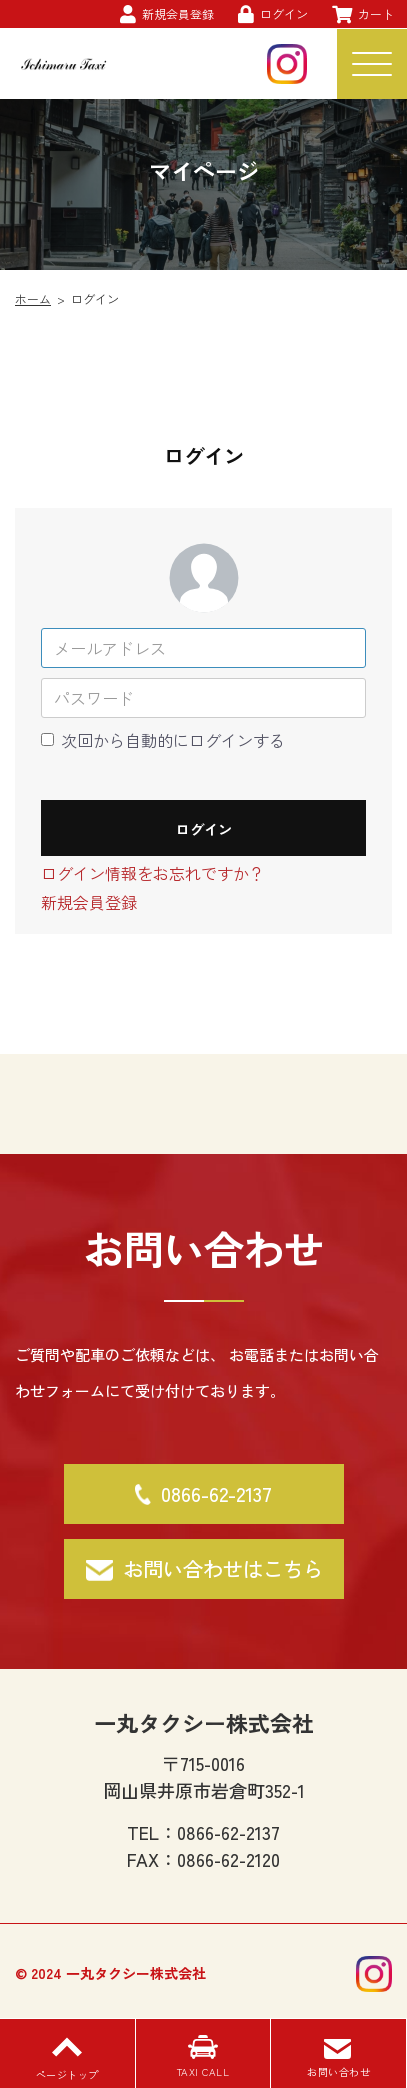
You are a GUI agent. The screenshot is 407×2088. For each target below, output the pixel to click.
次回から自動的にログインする (173, 740)
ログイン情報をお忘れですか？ (153, 873)
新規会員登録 (89, 902)
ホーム (33, 298)
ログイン (204, 829)
